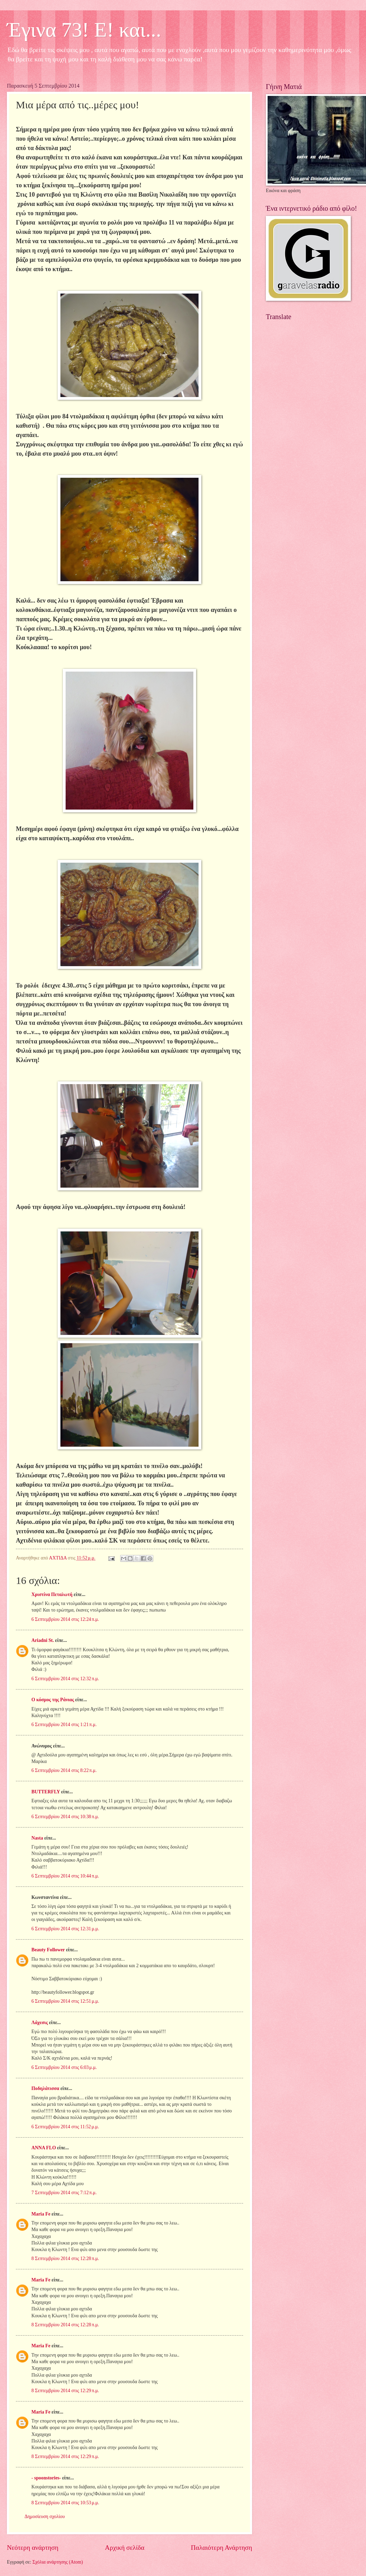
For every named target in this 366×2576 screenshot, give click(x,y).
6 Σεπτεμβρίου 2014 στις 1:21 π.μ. (64, 1724)
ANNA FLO (43, 2147)
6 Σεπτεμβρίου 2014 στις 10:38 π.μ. (65, 1816)
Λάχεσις (39, 2022)
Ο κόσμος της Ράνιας (52, 1699)
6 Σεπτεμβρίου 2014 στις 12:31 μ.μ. (65, 1928)
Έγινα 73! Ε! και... (84, 29)
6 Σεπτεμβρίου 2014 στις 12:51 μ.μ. (65, 2001)
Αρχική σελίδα (124, 2547)
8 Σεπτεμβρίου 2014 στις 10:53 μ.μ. (65, 2502)
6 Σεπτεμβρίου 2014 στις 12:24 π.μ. (65, 1619)
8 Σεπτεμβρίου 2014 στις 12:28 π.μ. (65, 2258)
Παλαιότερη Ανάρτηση (221, 2547)
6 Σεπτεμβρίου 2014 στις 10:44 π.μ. (65, 1876)
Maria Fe (40, 2214)
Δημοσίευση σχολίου (45, 2516)
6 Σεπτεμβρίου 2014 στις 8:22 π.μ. (64, 1770)
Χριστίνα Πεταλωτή (52, 1594)
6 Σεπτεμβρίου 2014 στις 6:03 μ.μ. (64, 2067)
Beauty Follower (48, 1949)
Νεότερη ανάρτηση (32, 2547)
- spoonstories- (46, 2477)
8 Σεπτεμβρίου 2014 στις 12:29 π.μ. (65, 2390)
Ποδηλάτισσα (45, 2088)
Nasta (37, 1838)
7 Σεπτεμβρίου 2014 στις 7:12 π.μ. (64, 2192)
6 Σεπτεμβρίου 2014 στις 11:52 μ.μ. (65, 2126)
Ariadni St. (42, 1640)
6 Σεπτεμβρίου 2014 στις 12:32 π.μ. (65, 1678)
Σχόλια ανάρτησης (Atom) (57, 2562)
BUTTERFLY (45, 1791)
